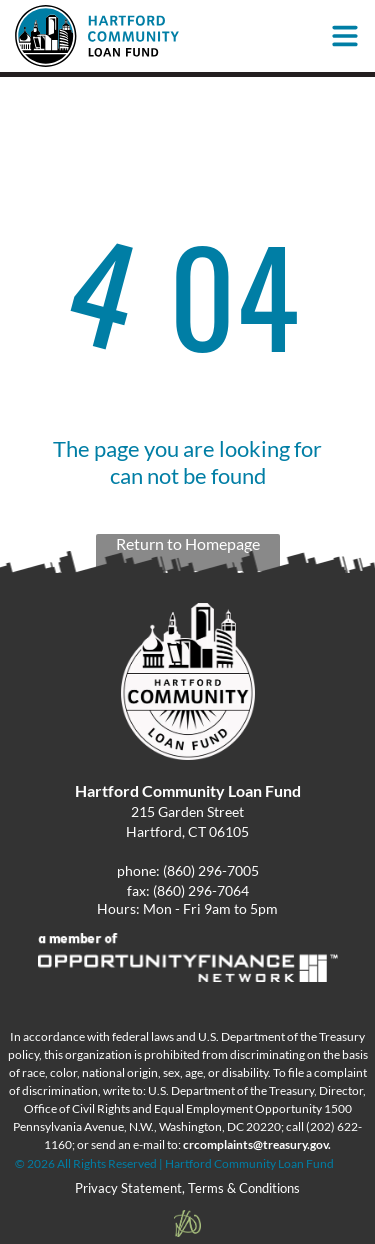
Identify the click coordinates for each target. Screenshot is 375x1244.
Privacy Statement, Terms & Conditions (187, 1188)
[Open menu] (345, 36)
